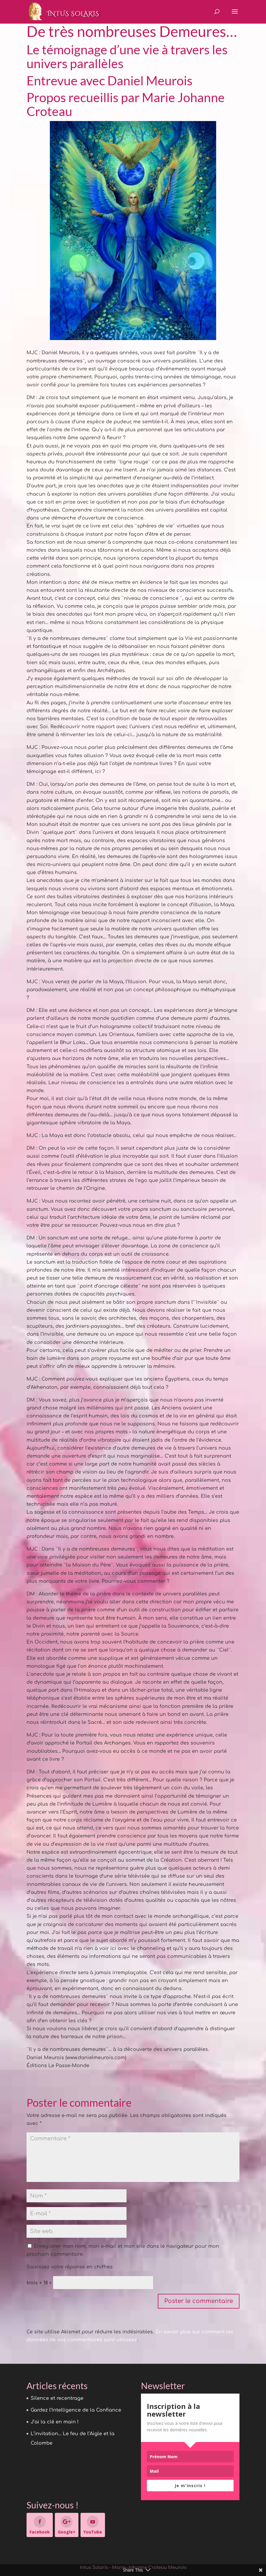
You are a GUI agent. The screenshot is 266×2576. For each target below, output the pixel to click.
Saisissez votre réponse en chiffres (70, 2267)
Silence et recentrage (57, 2398)
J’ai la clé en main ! (54, 2422)
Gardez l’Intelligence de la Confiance (76, 2410)
